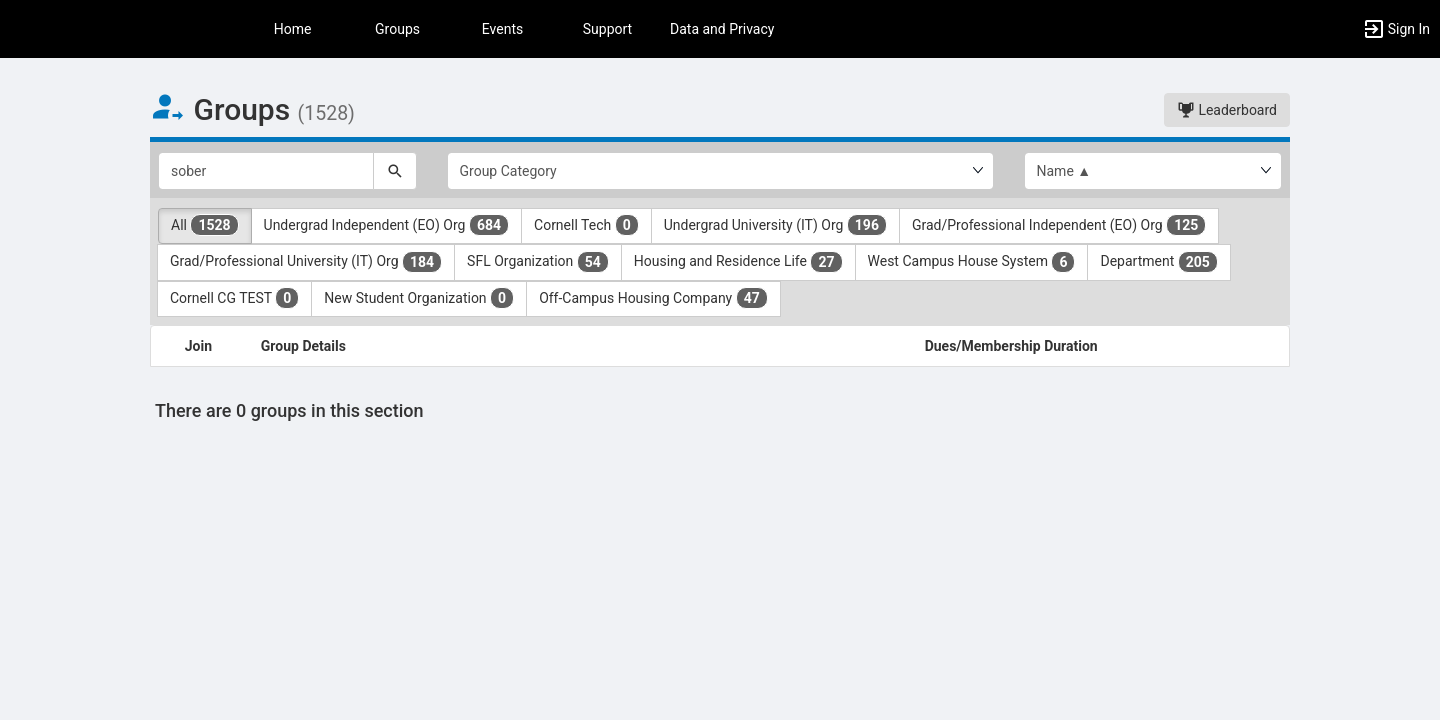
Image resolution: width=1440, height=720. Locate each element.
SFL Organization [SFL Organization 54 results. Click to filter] (538, 262)
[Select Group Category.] (720, 171)
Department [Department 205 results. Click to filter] (1158, 262)
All (205, 225)
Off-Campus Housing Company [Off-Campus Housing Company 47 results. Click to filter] (653, 298)
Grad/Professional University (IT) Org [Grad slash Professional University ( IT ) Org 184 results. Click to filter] (306, 262)
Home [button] (293, 29)
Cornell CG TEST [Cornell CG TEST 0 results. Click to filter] (234, 298)
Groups (397, 29)
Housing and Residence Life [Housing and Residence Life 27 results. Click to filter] (738, 262)
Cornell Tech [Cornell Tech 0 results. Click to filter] (586, 225)
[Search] (395, 171)
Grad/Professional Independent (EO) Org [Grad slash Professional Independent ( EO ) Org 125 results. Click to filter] (1059, 225)
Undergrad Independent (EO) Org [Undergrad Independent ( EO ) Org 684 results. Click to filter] (386, 225)
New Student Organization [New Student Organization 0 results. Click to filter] (419, 298)
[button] (1396, 29)
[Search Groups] (266, 171)
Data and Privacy (722, 29)
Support (607, 29)
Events (502, 29)
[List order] (1153, 171)
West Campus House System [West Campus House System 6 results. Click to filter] (972, 262)
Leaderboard (1227, 110)
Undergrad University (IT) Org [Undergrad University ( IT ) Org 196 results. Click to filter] (775, 225)
